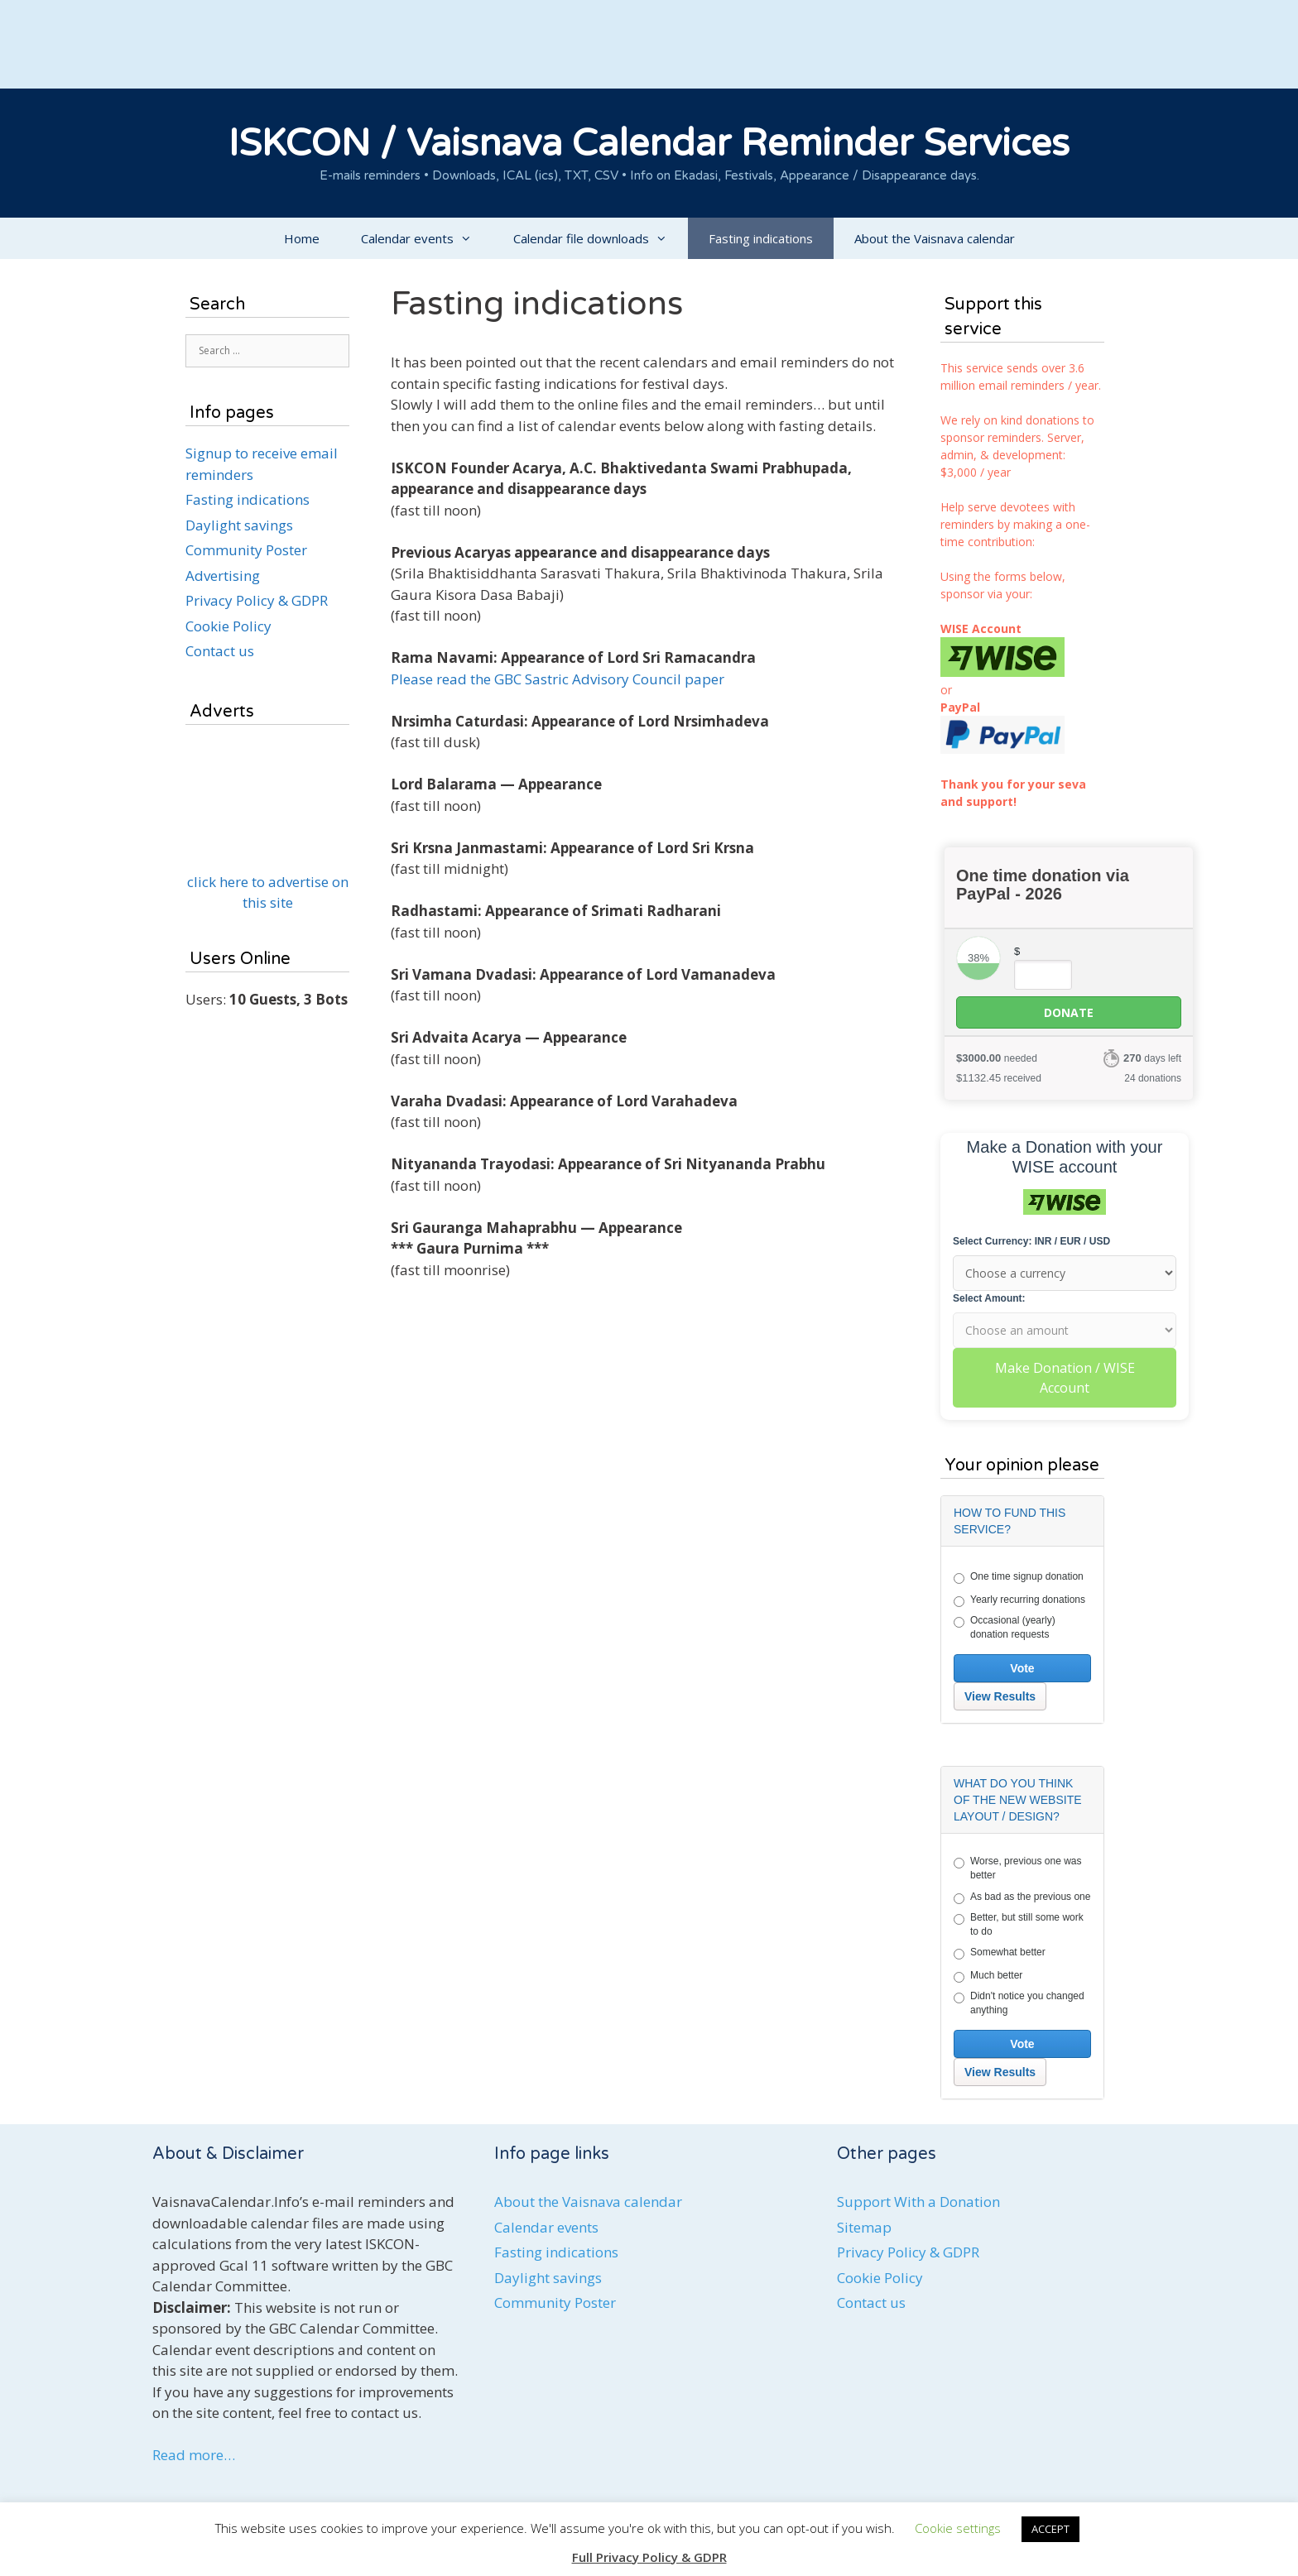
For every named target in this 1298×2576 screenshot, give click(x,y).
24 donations (1152, 1078)
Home (302, 238)
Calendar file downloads (600, 238)
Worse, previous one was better (1018, 1868)
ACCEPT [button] (1050, 2528)
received (998, 1078)
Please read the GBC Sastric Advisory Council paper (557, 678)
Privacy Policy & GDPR (256, 600)
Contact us (219, 650)
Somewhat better (1000, 1953)
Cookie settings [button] (958, 2528)
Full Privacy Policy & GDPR (649, 2557)
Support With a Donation (918, 2201)
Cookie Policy (228, 626)
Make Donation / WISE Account (1065, 1378)
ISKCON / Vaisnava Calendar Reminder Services (649, 144)
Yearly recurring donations (1019, 1600)
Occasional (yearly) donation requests (1004, 1627)
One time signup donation (1019, 1577)
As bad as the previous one (1022, 1897)
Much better (988, 1976)
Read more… (193, 2454)
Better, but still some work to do (1019, 1924)
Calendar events (427, 238)
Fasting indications (761, 238)
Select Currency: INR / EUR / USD (1031, 1241)
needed (996, 1058)
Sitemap (864, 2227)
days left (1152, 1058)
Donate (1069, 1012)
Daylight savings (239, 525)
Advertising (222, 575)
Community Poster (246, 549)
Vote (1022, 1668)
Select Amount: (989, 1298)
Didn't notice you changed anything (1019, 2003)
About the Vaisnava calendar (934, 238)
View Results (1000, 1696)
